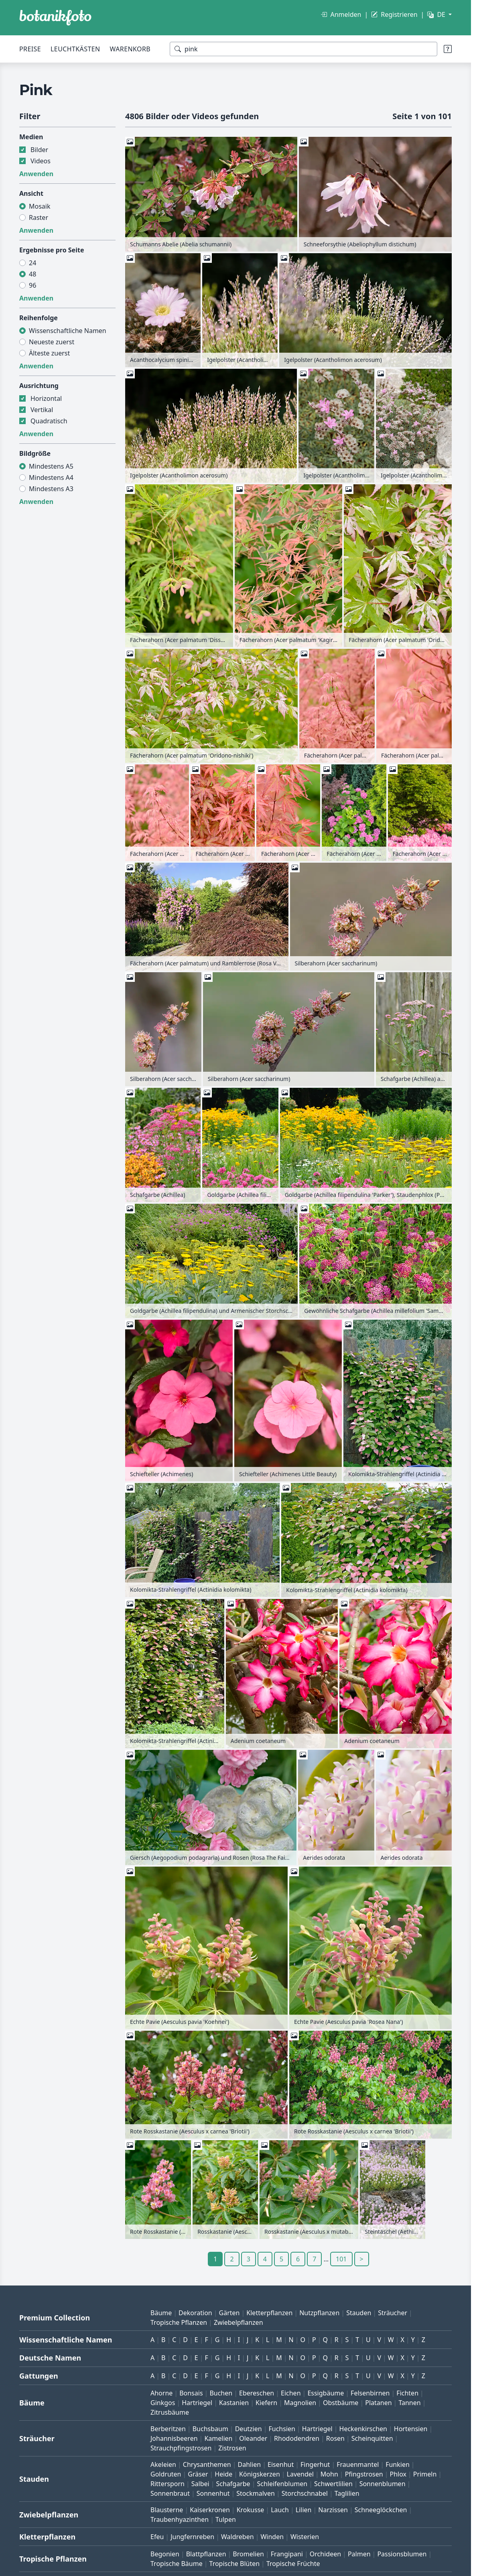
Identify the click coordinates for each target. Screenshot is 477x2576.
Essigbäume (325, 2393)
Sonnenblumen (382, 2483)
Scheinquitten (372, 2438)
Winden (272, 2536)
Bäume (161, 2312)
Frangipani (287, 2554)
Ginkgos (162, 2402)
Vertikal (41, 409)
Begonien (164, 2554)
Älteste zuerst (49, 353)
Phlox (398, 2474)
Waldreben (237, 2536)
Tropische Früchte (293, 2563)
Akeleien (163, 2464)
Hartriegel (197, 2402)
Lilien (304, 2509)
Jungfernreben (192, 2536)
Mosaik (40, 206)
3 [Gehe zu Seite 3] (248, 2259)
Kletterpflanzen (269, 2312)
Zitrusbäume (169, 2412)
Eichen (291, 2393)
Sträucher (392, 2312)
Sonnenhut (213, 2493)
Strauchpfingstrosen (180, 2448)
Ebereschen (256, 2393)
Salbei (200, 2483)
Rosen (335, 2438)
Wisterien (304, 2536)
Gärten (229, 2312)
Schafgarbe (233, 2483)
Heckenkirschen (363, 2428)
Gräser (198, 2474)
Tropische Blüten (234, 2563)
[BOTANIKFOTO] (55, 18)
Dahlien (249, 2464)
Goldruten (165, 2474)
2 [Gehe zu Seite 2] (231, 2259)
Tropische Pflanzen (178, 2322)
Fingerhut (315, 2464)
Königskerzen (259, 2474)
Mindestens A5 (51, 466)
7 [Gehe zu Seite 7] (314, 2259)
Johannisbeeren (174, 2438)
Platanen (378, 2402)
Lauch (280, 2509)
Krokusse (250, 2509)
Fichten (407, 2393)
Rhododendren (296, 2438)
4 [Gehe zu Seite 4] (265, 2259)
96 (32, 285)
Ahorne (161, 2393)
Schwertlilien (333, 2483)
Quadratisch (48, 420)
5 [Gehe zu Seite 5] (281, 2259)
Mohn (329, 2474)
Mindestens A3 (51, 488)
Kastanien (234, 2402)
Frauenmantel (358, 2464)
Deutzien (248, 2428)
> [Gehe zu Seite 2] (361, 2259)
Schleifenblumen (282, 2483)
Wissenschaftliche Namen (67, 330)
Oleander (253, 2438)
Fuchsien (281, 2428)
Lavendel (300, 2474)
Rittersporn (167, 2483)
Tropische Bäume (176, 2563)
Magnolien (300, 2402)
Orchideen (325, 2554)
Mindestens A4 (51, 477)
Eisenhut (281, 2464)
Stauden (358, 2312)
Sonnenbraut (170, 2493)
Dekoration (195, 2312)
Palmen (359, 2554)
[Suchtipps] (448, 49)
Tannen (409, 2402)
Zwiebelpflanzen (238, 2322)
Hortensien (411, 2428)
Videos (40, 160)
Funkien (398, 2464)
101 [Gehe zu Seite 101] (341, 2259)
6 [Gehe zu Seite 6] (298, 2259)
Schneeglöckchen (381, 2509)
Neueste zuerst (51, 341)
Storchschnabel (305, 2493)
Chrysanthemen (207, 2464)
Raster (38, 217)
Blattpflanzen (206, 2554)
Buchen (220, 2393)
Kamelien (218, 2438)
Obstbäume (340, 2402)
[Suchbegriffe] (303, 49)
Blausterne (166, 2509)
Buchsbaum (210, 2428)
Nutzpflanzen (319, 2312)
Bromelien (248, 2554)
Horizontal (46, 398)
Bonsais (191, 2393)
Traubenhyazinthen (179, 2519)
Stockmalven (255, 2493)
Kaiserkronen (210, 2509)
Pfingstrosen (364, 2474)
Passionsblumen (401, 2554)
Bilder (39, 149)
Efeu (157, 2536)
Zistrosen (232, 2448)
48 (32, 274)
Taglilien (347, 2493)
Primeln (424, 2474)
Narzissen (333, 2509)
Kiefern (266, 2402)
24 (32, 262)
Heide (223, 2474)
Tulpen (225, 2519)
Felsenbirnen (370, 2393)
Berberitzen (168, 2428)
